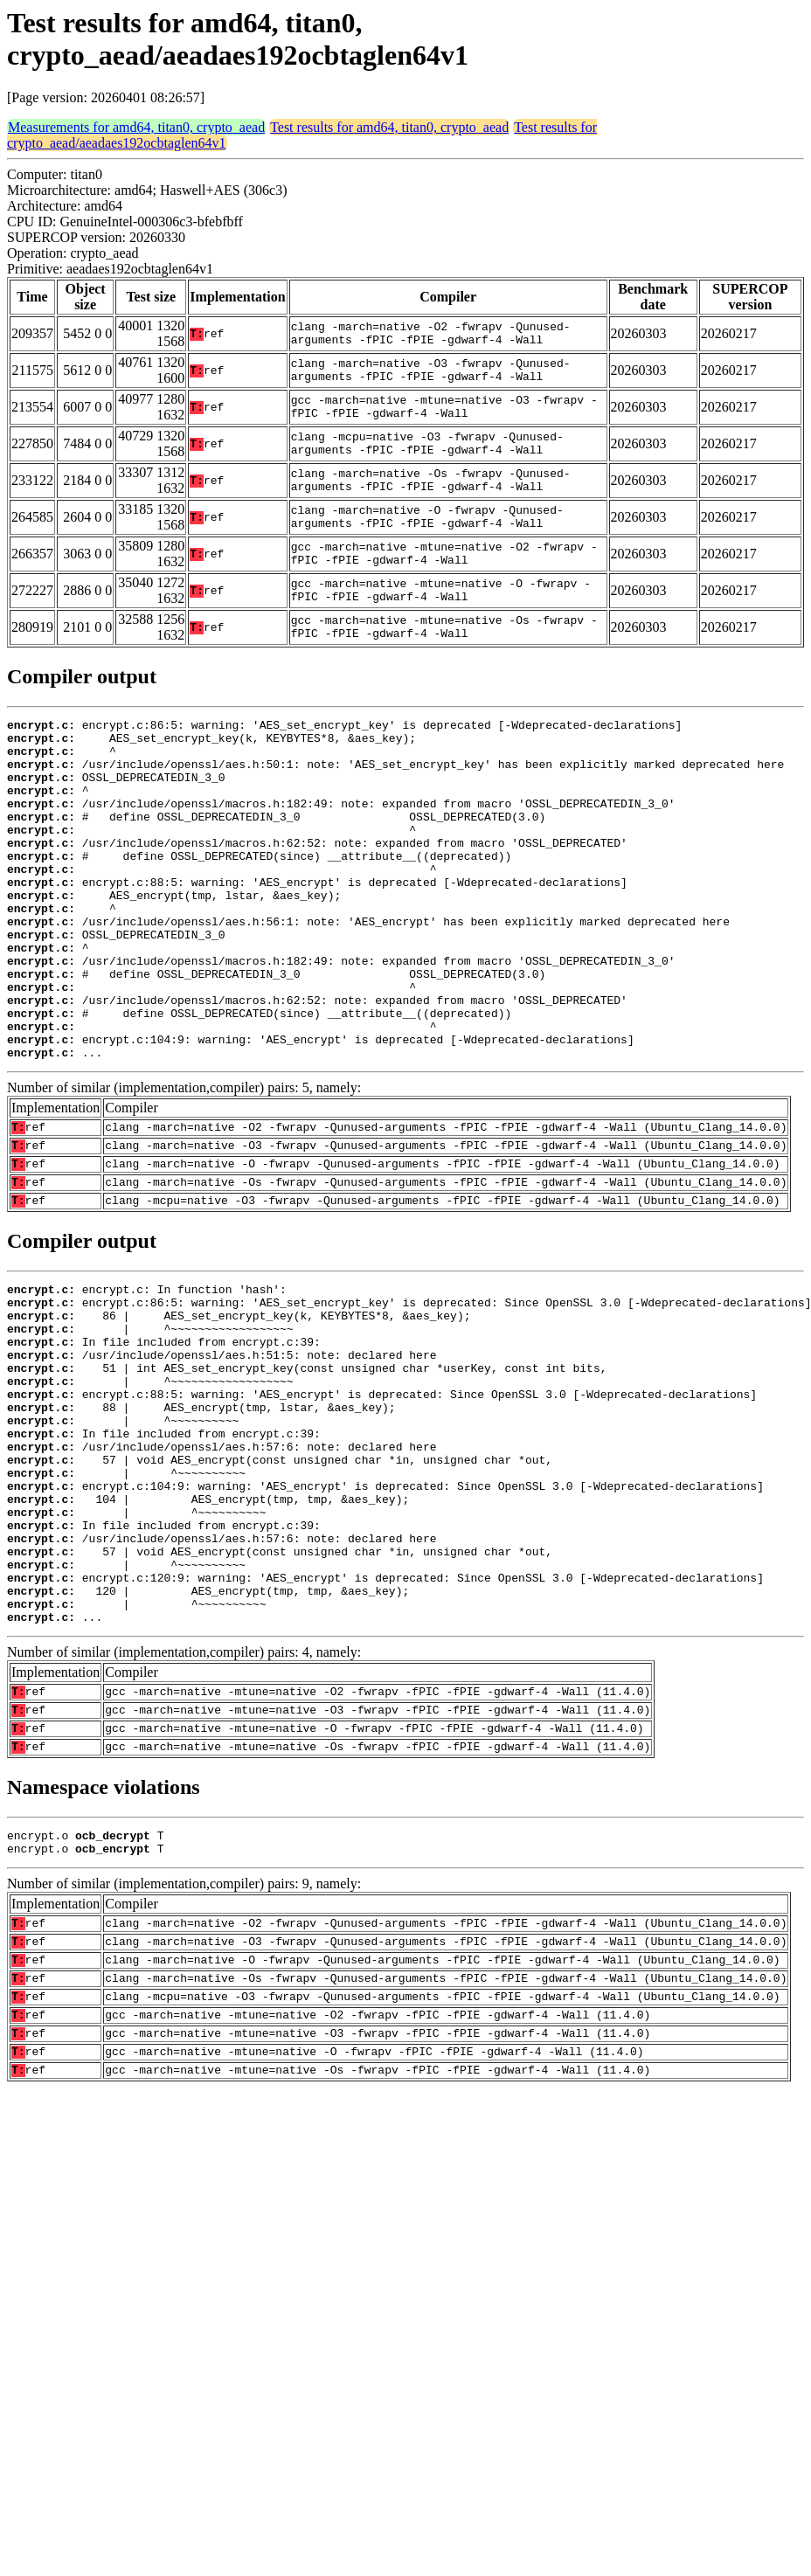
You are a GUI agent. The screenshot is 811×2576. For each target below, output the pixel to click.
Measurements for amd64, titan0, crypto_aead (136, 127)
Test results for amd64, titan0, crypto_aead (389, 127)
